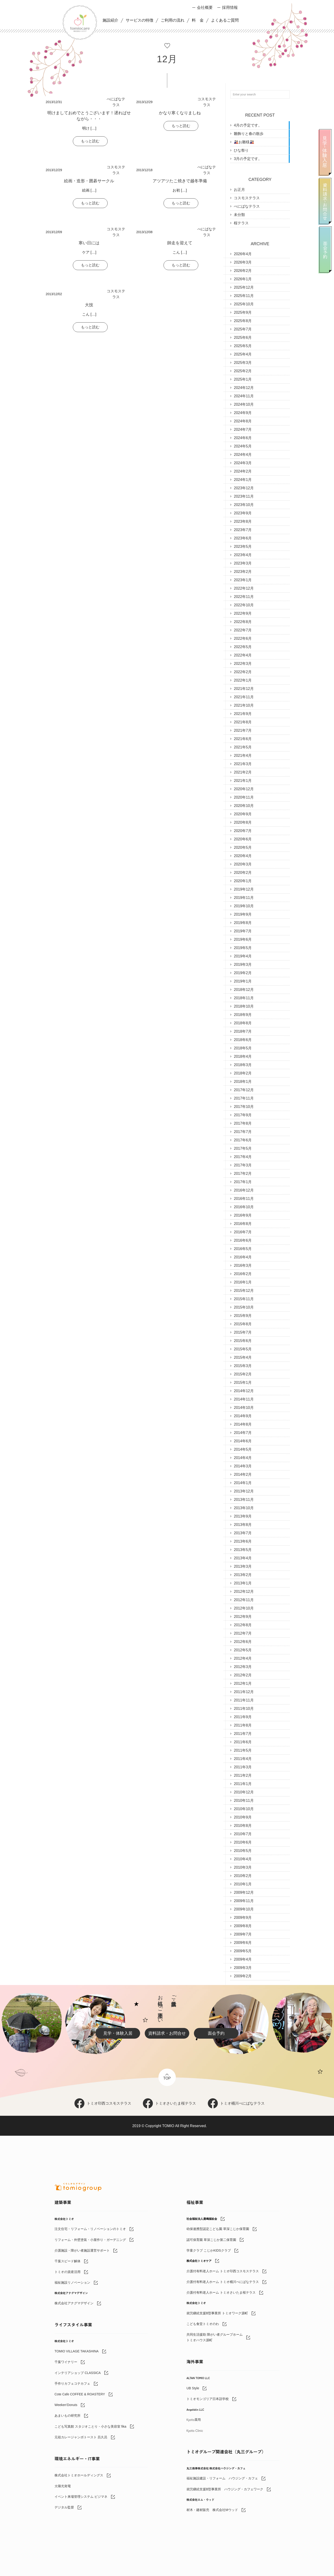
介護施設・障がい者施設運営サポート (82, 2295)
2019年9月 (243, 914)
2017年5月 (243, 1148)
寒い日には (89, 243)
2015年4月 (243, 1357)
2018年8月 (243, 1023)
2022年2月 (243, 672)
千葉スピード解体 (67, 2306)
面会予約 (216, 2033)
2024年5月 (243, 446)
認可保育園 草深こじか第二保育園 (211, 2284)
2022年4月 (243, 655)
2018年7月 (243, 1031)
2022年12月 (244, 588)
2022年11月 (244, 597)
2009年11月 (244, 1901)
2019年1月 (243, 981)
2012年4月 (243, 1658)
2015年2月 (243, 1374)
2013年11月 (244, 1500)
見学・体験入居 (117, 2033)
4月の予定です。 (248, 125)
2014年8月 (243, 1424)
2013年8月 (243, 1525)
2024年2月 (243, 471)
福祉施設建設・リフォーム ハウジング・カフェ (222, 2523)
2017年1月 (243, 1182)
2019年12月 (244, 889)
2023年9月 (243, 513)
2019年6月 (243, 939)
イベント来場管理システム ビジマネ (81, 2541)
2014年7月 (243, 1433)
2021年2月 (243, 772)
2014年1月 (243, 1483)
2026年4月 (243, 254)
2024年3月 (243, 463)
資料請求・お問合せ (167, 2033)
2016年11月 (244, 1199)
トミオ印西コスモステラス (102, 2103)
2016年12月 (244, 1190)
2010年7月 (243, 1834)
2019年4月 (243, 956)
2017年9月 (243, 1115)
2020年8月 (243, 822)
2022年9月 (243, 613)
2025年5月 (243, 346)
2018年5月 (243, 1048)
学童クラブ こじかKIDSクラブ (208, 2295)
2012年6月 (243, 1642)
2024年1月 (243, 480)
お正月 (239, 190)
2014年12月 (244, 1391)
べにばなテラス (116, 102)
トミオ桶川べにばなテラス (236, 2103)
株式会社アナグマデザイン (74, 2348)
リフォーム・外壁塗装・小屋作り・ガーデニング (90, 2284)
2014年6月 (243, 1441)
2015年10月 (244, 1307)
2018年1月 (243, 1082)
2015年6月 (243, 1341)
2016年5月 (243, 1249)
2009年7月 (243, 1934)
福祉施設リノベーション (72, 2327)
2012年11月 (244, 1600)
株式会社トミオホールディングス (79, 2520)
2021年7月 (243, 730)
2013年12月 (244, 1491)
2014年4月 (243, 1458)
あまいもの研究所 (67, 2460)
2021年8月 (243, 722)
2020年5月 (243, 847)
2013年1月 (243, 1583)
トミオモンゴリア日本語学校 (207, 2443)
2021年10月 (244, 705)
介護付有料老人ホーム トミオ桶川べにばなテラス (222, 2326)
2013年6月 (243, 1541)
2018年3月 (243, 1065)
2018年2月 (243, 1073)
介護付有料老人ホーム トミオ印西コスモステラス (222, 2316)
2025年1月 (243, 379)
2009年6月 (243, 1943)
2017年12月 (244, 1090)
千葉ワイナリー (66, 2407)
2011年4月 (243, 1759)
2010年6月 (243, 1842)
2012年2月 (243, 1675)
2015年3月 (243, 1366)
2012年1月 (243, 1683)
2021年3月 (243, 764)
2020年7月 (243, 831)
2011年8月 (243, 1725)
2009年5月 (243, 1951)
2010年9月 (243, 1817)
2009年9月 (243, 1918)
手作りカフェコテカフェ (72, 2428)
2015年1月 (243, 1382)
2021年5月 (243, 747)
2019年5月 (243, 948)
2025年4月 (243, 354)
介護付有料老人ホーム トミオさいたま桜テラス (221, 2337)
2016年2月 (243, 1274)
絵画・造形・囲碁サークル (89, 181)
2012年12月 (244, 1591)
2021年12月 (244, 689)
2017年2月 (243, 1173)
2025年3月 (243, 363)
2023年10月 (244, 505)
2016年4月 (243, 1257)
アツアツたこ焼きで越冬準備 (180, 181)
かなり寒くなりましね (180, 113)
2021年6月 (243, 739)
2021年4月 (243, 755)
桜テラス (241, 223)
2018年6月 (243, 1040)
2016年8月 (243, 1224)
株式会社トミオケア (199, 2305)
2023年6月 (243, 538)
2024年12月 (244, 388)
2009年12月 (244, 1892)
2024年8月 (243, 421)
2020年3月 (243, 864)
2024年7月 (243, 429)
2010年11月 (244, 1800)
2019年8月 (243, 923)
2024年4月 (243, 455)
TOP (167, 2076)
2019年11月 (244, 898)
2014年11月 (244, 1399)
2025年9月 (243, 312)
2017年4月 (243, 1157)
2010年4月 (243, 1859)
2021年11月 (244, 697)
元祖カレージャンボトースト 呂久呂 (81, 2482)
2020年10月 (244, 806)
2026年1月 (243, 279)
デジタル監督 (64, 2552)
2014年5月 (243, 1449)
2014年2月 (243, 1474)
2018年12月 (244, 990)
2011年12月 (244, 1692)
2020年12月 (244, 789)
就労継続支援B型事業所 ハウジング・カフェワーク (224, 2534)
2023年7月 (243, 530)
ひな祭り (241, 150)
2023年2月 (243, 572)
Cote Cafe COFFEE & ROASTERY (80, 2439)
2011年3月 (243, 1767)
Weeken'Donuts (66, 2450)
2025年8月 (243, 321)
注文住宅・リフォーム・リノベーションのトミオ (90, 2274)
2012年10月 (244, 1608)
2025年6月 (243, 338)
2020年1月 (243, 881)
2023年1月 (243, 580)
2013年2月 (243, 1575)
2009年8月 (243, 1926)
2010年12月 (244, 1792)
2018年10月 (244, 1006)
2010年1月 (243, 1884)
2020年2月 (243, 873)
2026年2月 (243, 271)
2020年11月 (244, 797)
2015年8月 (243, 1324)
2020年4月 (243, 856)
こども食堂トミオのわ (202, 2368)
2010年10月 (244, 1809)
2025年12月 (244, 287)
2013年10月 (244, 1508)
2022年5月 (243, 647)
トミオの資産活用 (67, 2316)
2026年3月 (243, 262)
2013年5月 (243, 1550)
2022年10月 (244, 605)
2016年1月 (243, 1282)
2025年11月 (244, 296)
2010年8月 (243, 1826)
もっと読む (90, 141)
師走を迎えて (179, 243)
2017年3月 (243, 1165)
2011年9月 (243, 1717)
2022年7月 (243, 630)
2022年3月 (243, 664)
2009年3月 (243, 1968)
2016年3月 (243, 1265)
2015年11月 (244, 1299)
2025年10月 (244, 304)
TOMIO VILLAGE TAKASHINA (77, 2396)
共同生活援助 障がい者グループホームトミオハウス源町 (214, 2382)
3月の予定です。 (248, 159)
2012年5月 (243, 1650)
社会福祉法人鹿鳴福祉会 (201, 2263)
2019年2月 (243, 973)
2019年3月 (243, 964)
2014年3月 (243, 1466)
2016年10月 (244, 1207)
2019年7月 (243, 931)
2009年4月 (243, 1959)
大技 (89, 305)
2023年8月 (243, 521)
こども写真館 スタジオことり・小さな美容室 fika (90, 2471)
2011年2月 (243, 1775)
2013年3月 (243, 1566)
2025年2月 (243, 371)
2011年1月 (243, 1784)
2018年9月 (243, 1015)
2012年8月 (243, 1625)
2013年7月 (243, 1533)
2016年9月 (243, 1215)
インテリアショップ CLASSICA (78, 2417)
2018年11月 (244, 998)
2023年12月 (244, 488)
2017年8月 (243, 1123)
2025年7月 (243, 329)
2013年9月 (243, 1516)
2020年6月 (243, 839)
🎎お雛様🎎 (244, 142)
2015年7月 (243, 1332)
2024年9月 (243, 413)
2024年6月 (243, 438)
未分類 (239, 215)
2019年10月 (244, 906)
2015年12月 (244, 1291)
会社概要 (205, 7)
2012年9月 (243, 1617)
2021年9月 (243, 714)
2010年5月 (243, 1851)
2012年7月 (243, 1633)
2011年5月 (243, 1750)
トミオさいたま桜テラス (169, 2103)
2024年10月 (244, 404)
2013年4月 (243, 1558)
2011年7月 (243, 1734)
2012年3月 (243, 1667)
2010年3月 (243, 1867)
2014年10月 (244, 1408)
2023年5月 (243, 547)
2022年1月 (243, 680)
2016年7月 (243, 1232)
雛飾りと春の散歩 (248, 134)
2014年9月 (243, 1416)
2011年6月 (243, 1742)
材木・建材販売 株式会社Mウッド (212, 2554)
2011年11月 (244, 1700)
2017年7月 (243, 1132)
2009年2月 (243, 1976)
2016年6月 (243, 1240)
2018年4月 (243, 1056)
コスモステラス (206, 102)
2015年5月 (243, 1349)
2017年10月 (244, 1107)
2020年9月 (243, 814)
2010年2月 (243, 1876)
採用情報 (230, 7)
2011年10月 (244, 1709)
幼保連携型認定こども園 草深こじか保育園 (217, 2274)
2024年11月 (244, 396)
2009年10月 (244, 1909)
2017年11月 (244, 1098)
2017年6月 (243, 1140)
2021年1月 (243, 781)
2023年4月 (243, 555)
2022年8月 (243, 622)
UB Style (192, 2433)
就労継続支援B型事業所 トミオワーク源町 (217, 2358)
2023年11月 (244, 496)
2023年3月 (243, 563)
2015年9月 (243, 1316)
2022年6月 (243, 638)
